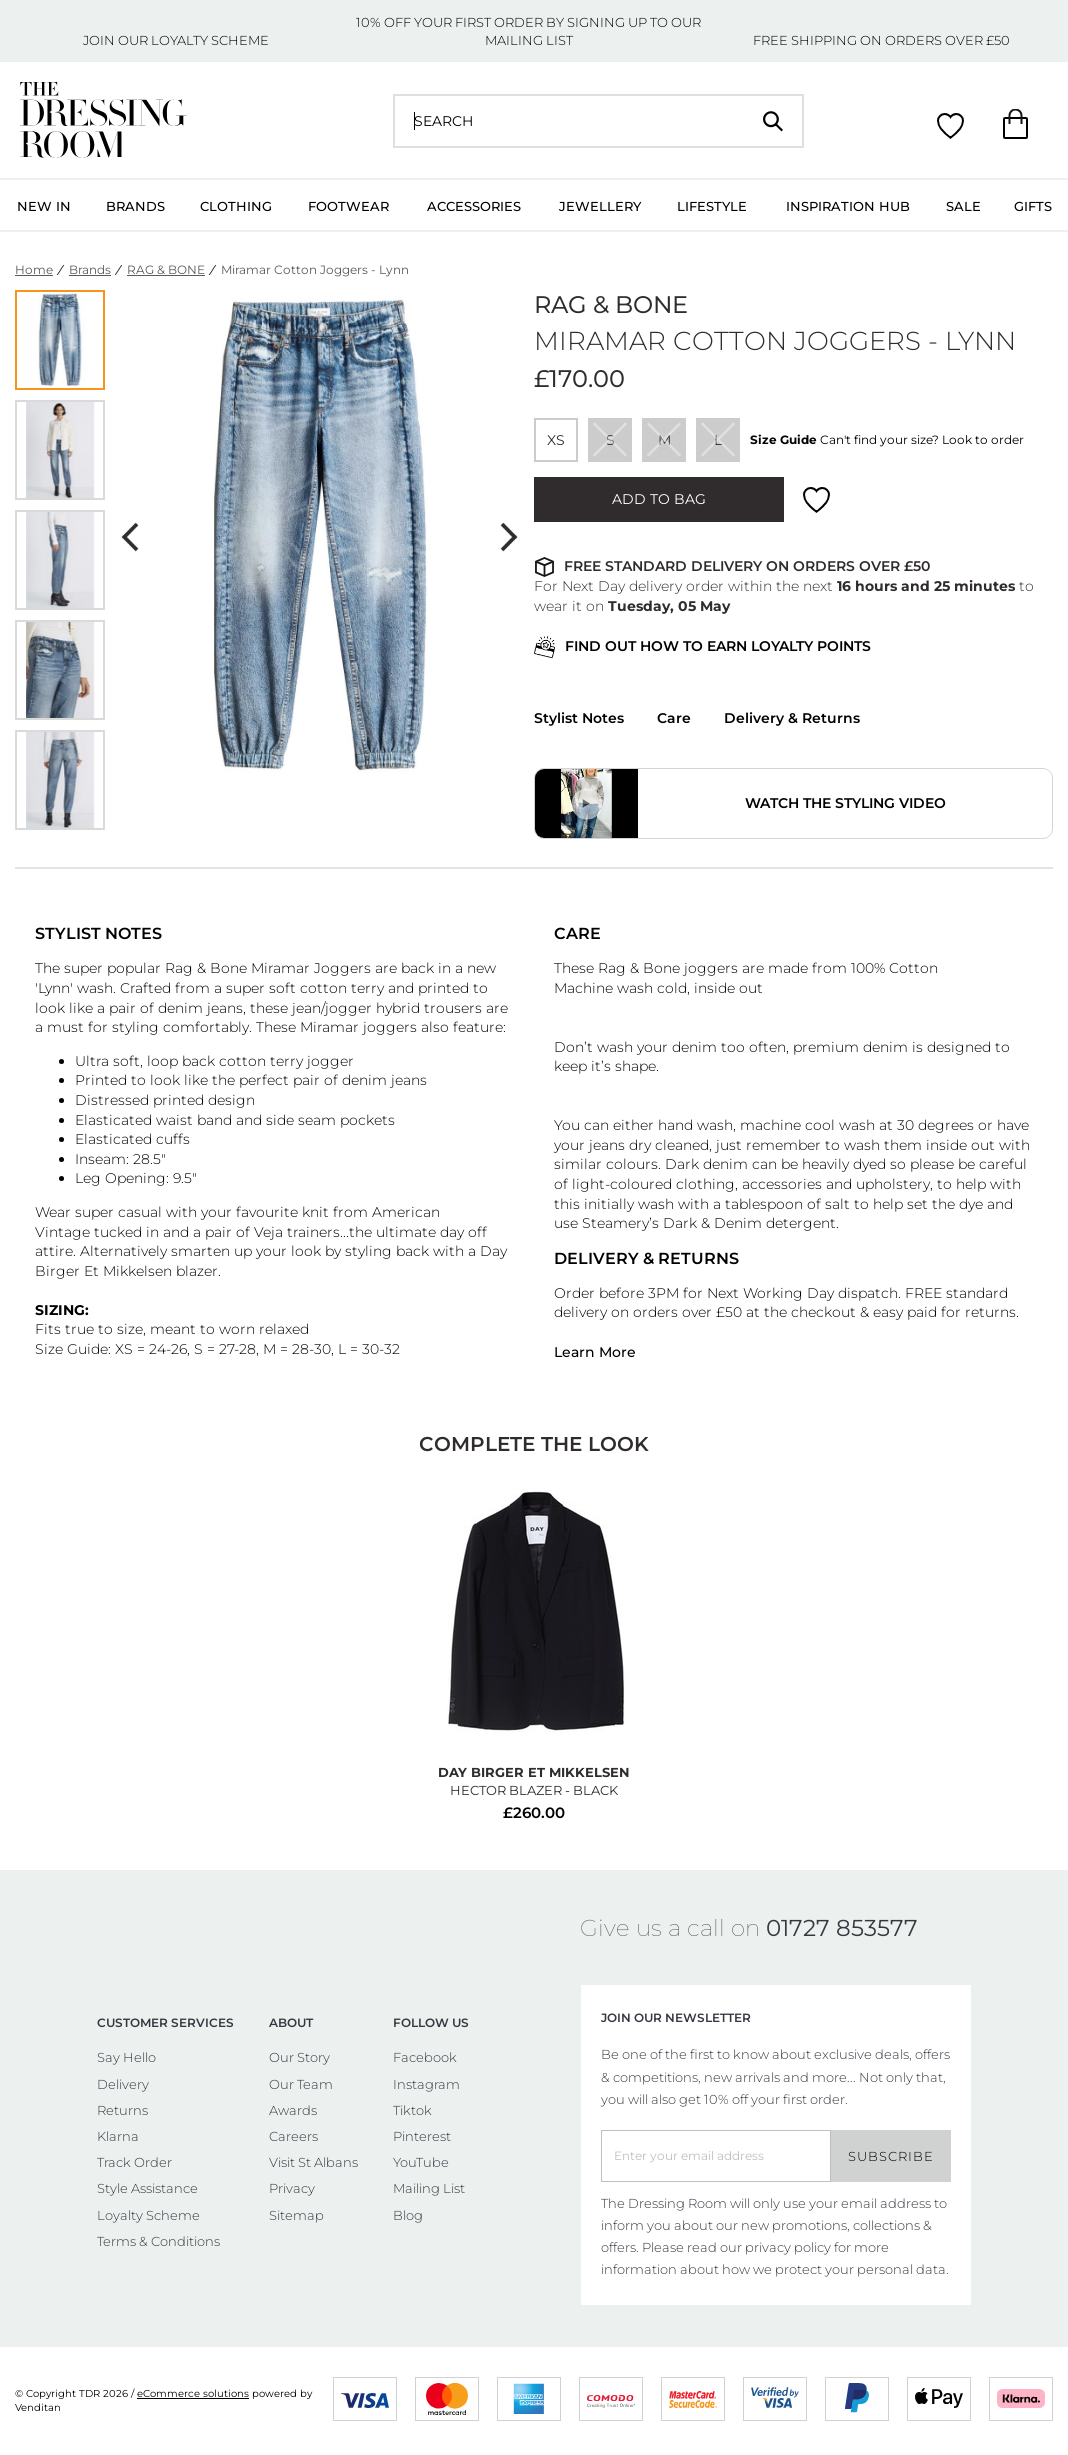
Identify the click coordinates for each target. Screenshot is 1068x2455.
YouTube (421, 2162)
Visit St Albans (313, 2162)
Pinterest (422, 2136)
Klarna (118, 2136)
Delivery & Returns (792, 718)
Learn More (595, 1352)
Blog (408, 2215)
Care (674, 718)
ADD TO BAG (659, 499)
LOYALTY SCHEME (210, 40)
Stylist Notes (579, 718)
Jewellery (600, 206)
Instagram (426, 2084)
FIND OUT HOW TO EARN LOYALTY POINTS (702, 647)
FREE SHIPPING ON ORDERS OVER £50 (881, 40)
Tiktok (412, 2110)
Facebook (425, 2057)
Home (34, 269)
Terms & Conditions (158, 2241)
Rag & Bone (206, 968)
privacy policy (788, 2247)
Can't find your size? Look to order (922, 439)
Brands (135, 206)
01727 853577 (842, 1928)
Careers (293, 2136)
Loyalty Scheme (148, 2215)
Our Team (301, 2084)
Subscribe (891, 2156)
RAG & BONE (166, 269)
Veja (270, 1232)
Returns (122, 2110)
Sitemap (296, 2215)
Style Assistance (147, 2188)
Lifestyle (712, 206)
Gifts (1033, 206)
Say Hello (126, 2057)
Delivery (123, 2084)
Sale (963, 206)
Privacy (292, 2188)
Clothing (236, 206)
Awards (293, 2110)
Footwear (348, 206)
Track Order (134, 2162)
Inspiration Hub (848, 206)
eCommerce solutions (193, 2393)
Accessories (474, 206)
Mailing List (429, 2188)
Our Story (299, 2057)
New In (44, 206)
